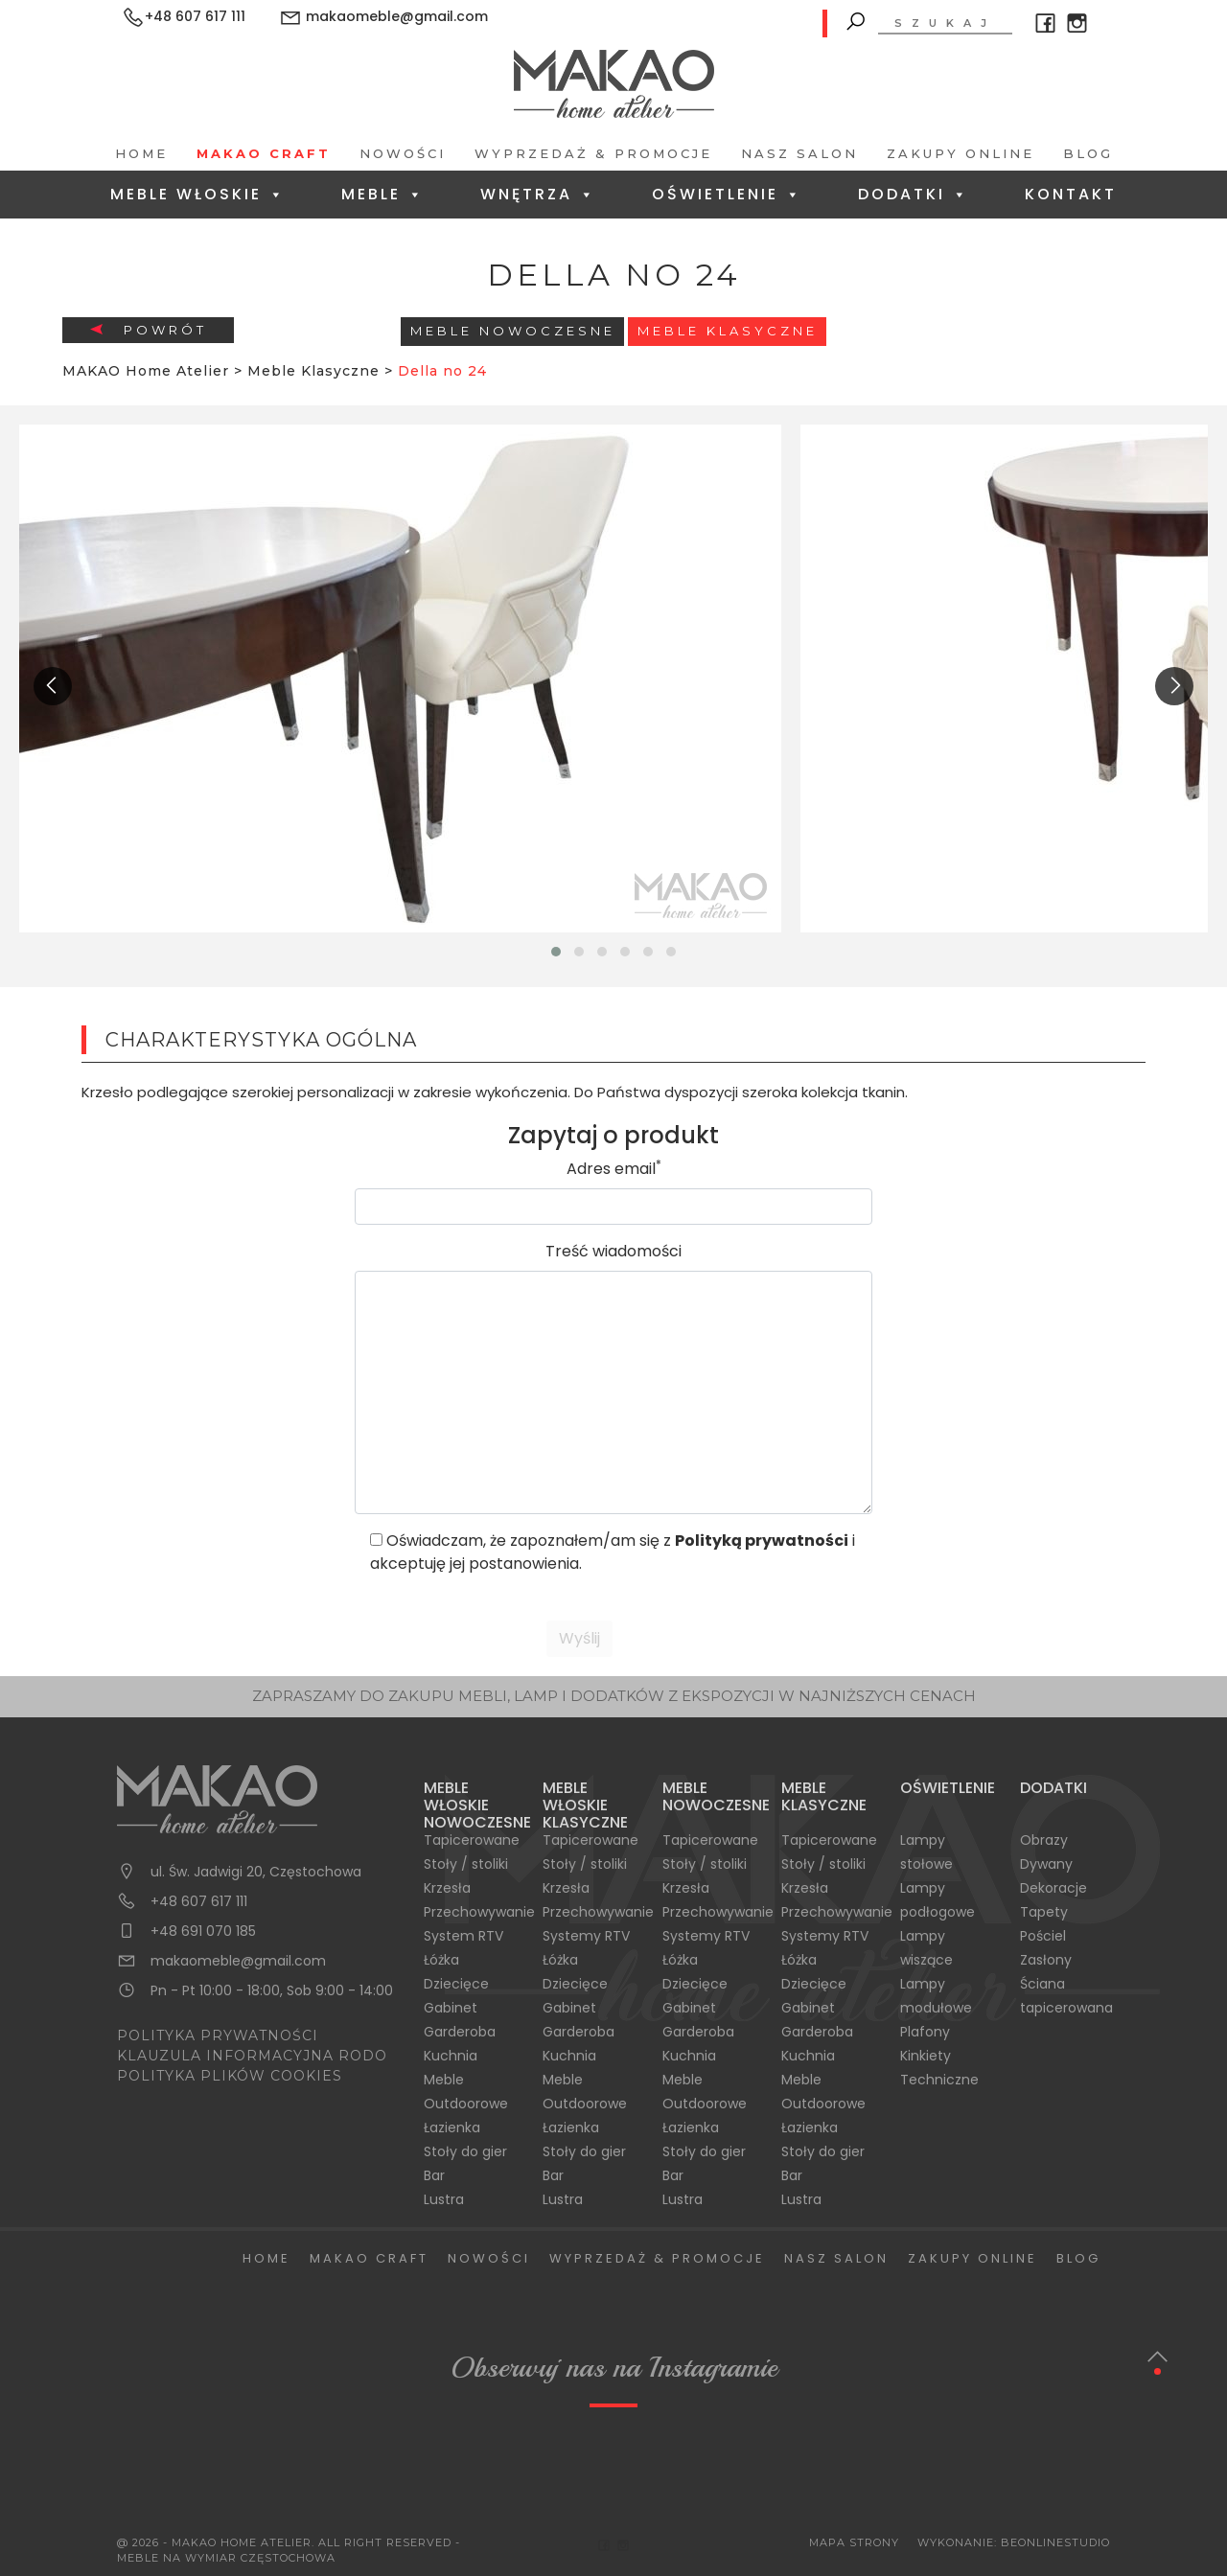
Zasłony (1046, 1959)
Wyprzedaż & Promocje (593, 153)
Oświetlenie (727, 194)
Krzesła (447, 1888)
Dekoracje (1053, 1888)
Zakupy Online (960, 153)
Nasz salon (799, 153)
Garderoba (460, 2031)
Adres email (614, 1169)
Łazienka (452, 2127)
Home (141, 153)
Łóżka (441, 1959)
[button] (555, 951)
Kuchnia (450, 2055)
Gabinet (450, 2007)
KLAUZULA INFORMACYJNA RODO (252, 2055)
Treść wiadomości (613, 1251)
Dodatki (913, 194)
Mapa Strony (854, 2542)
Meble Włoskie (198, 194)
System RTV (463, 1935)
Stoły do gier (465, 2151)
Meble (383, 194)
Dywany (1046, 1864)
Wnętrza (538, 194)
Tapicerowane (472, 1840)
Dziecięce (456, 1983)
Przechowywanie (479, 1911)
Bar (434, 2175)
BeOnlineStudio (1055, 2542)
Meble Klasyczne (727, 330)
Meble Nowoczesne (512, 330)
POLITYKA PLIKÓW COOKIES (229, 2075)
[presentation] (53, 686)
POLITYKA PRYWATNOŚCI (217, 2035)
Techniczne (939, 2079)
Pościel (1043, 1935)
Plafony (925, 2031)
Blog (1088, 153)
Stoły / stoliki (466, 1864)
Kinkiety (925, 2055)
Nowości (402, 153)
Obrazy (1044, 1840)
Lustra (444, 2199)
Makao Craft (264, 153)
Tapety (1044, 1911)
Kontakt (1071, 194)
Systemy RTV (586, 1935)
